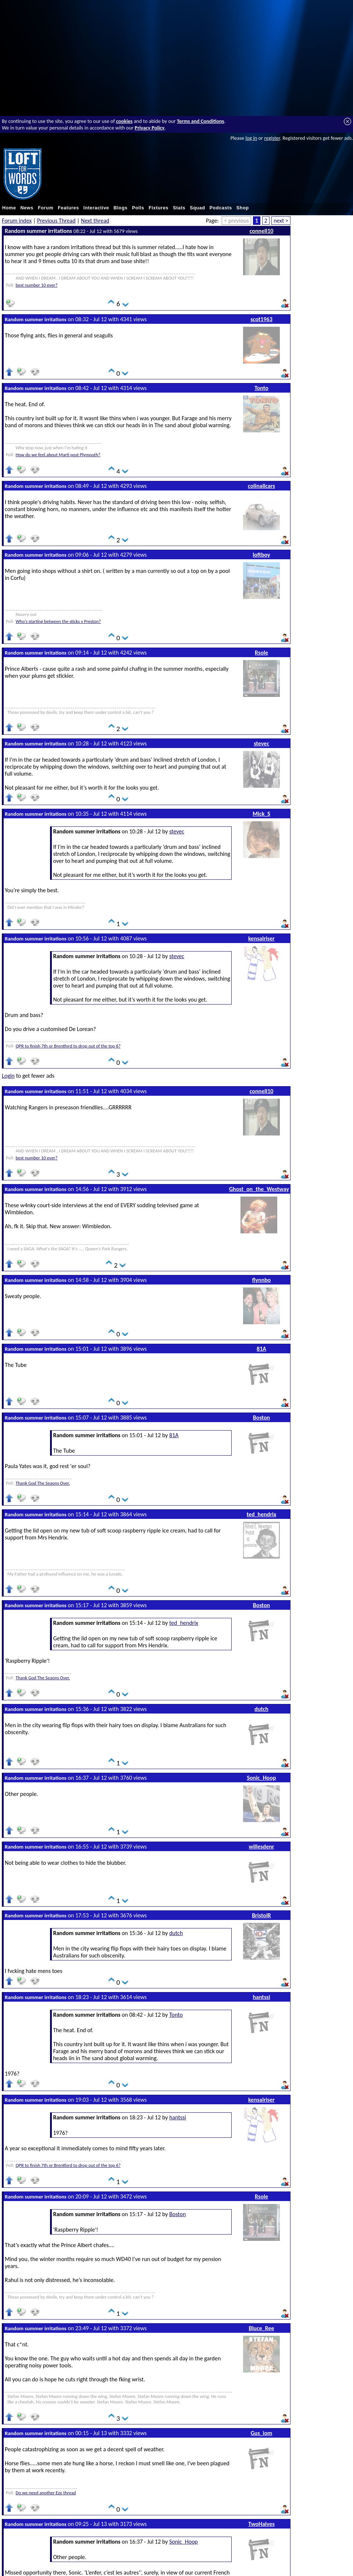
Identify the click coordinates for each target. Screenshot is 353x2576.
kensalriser (261, 938)
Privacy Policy (149, 127)
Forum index (17, 220)
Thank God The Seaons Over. (42, 1483)
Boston (261, 1417)
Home (9, 207)
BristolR (261, 1915)
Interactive (96, 207)
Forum (45, 207)
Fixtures (158, 207)
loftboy (261, 554)
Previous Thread (56, 220)
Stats (179, 207)
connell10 (262, 230)
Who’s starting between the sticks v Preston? (58, 621)
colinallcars (261, 485)
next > (281, 220)
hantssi (261, 1997)
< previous (236, 220)
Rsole (261, 652)
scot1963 (261, 319)
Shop (242, 207)
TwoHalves (261, 2523)
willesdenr (261, 1846)
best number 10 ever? (36, 285)
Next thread (95, 220)
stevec (261, 743)
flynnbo (261, 1279)
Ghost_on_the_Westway (259, 1189)
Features (68, 207)
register (272, 138)
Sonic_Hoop (261, 1777)
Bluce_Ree (261, 2328)
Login (8, 1075)
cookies (124, 121)
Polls (138, 207)
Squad (197, 207)
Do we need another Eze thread (45, 2492)
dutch (261, 1708)
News (27, 207)
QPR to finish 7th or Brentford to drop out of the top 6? (67, 1046)
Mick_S (261, 813)
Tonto (261, 388)
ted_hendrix (262, 1514)
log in (251, 138)
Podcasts (221, 207)
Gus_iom (261, 2433)
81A (261, 1348)
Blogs (121, 207)
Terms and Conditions (200, 121)
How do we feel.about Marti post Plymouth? (57, 454)
